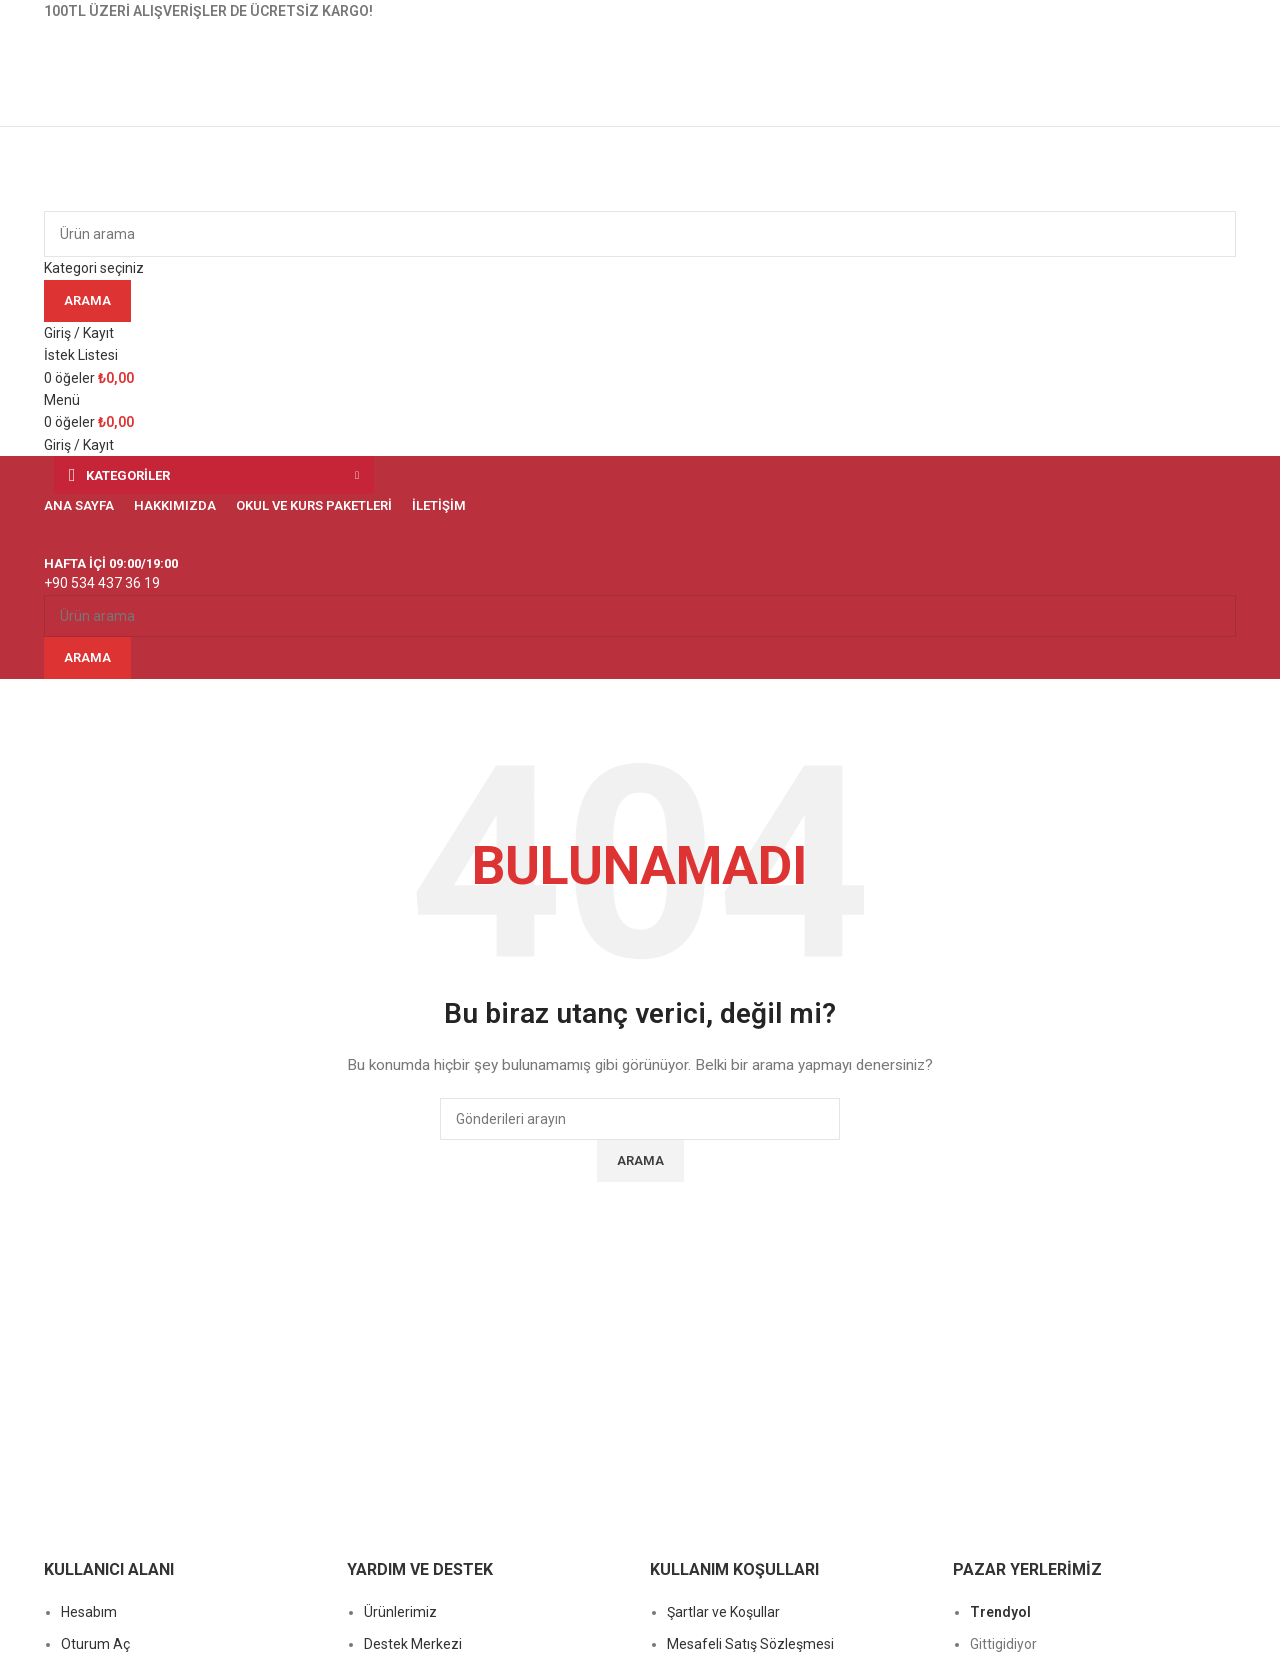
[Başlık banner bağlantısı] (640, 830)
